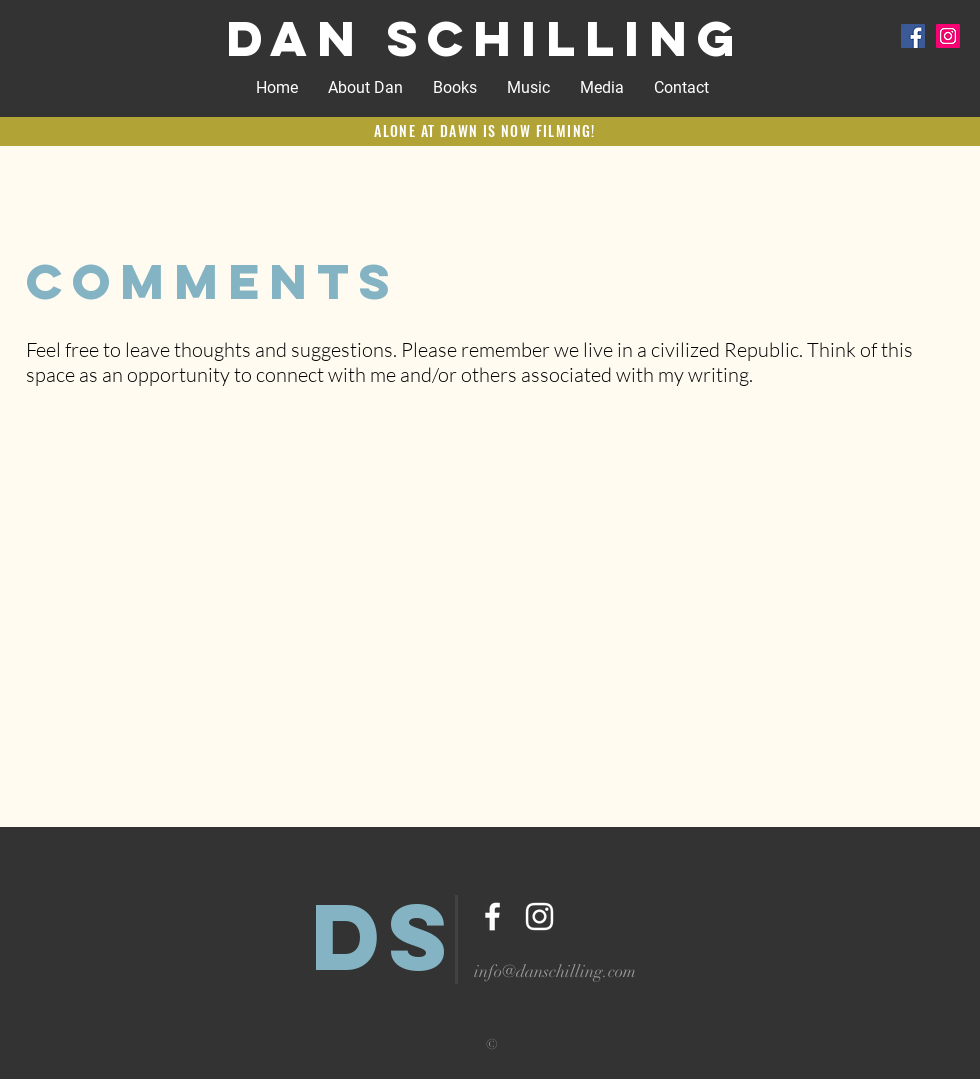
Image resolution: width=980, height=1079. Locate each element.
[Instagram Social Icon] (948, 36)
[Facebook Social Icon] (913, 36)
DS (384, 936)
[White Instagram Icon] (539, 916)
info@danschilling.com (555, 971)
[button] (528, 88)
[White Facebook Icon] (492, 916)
